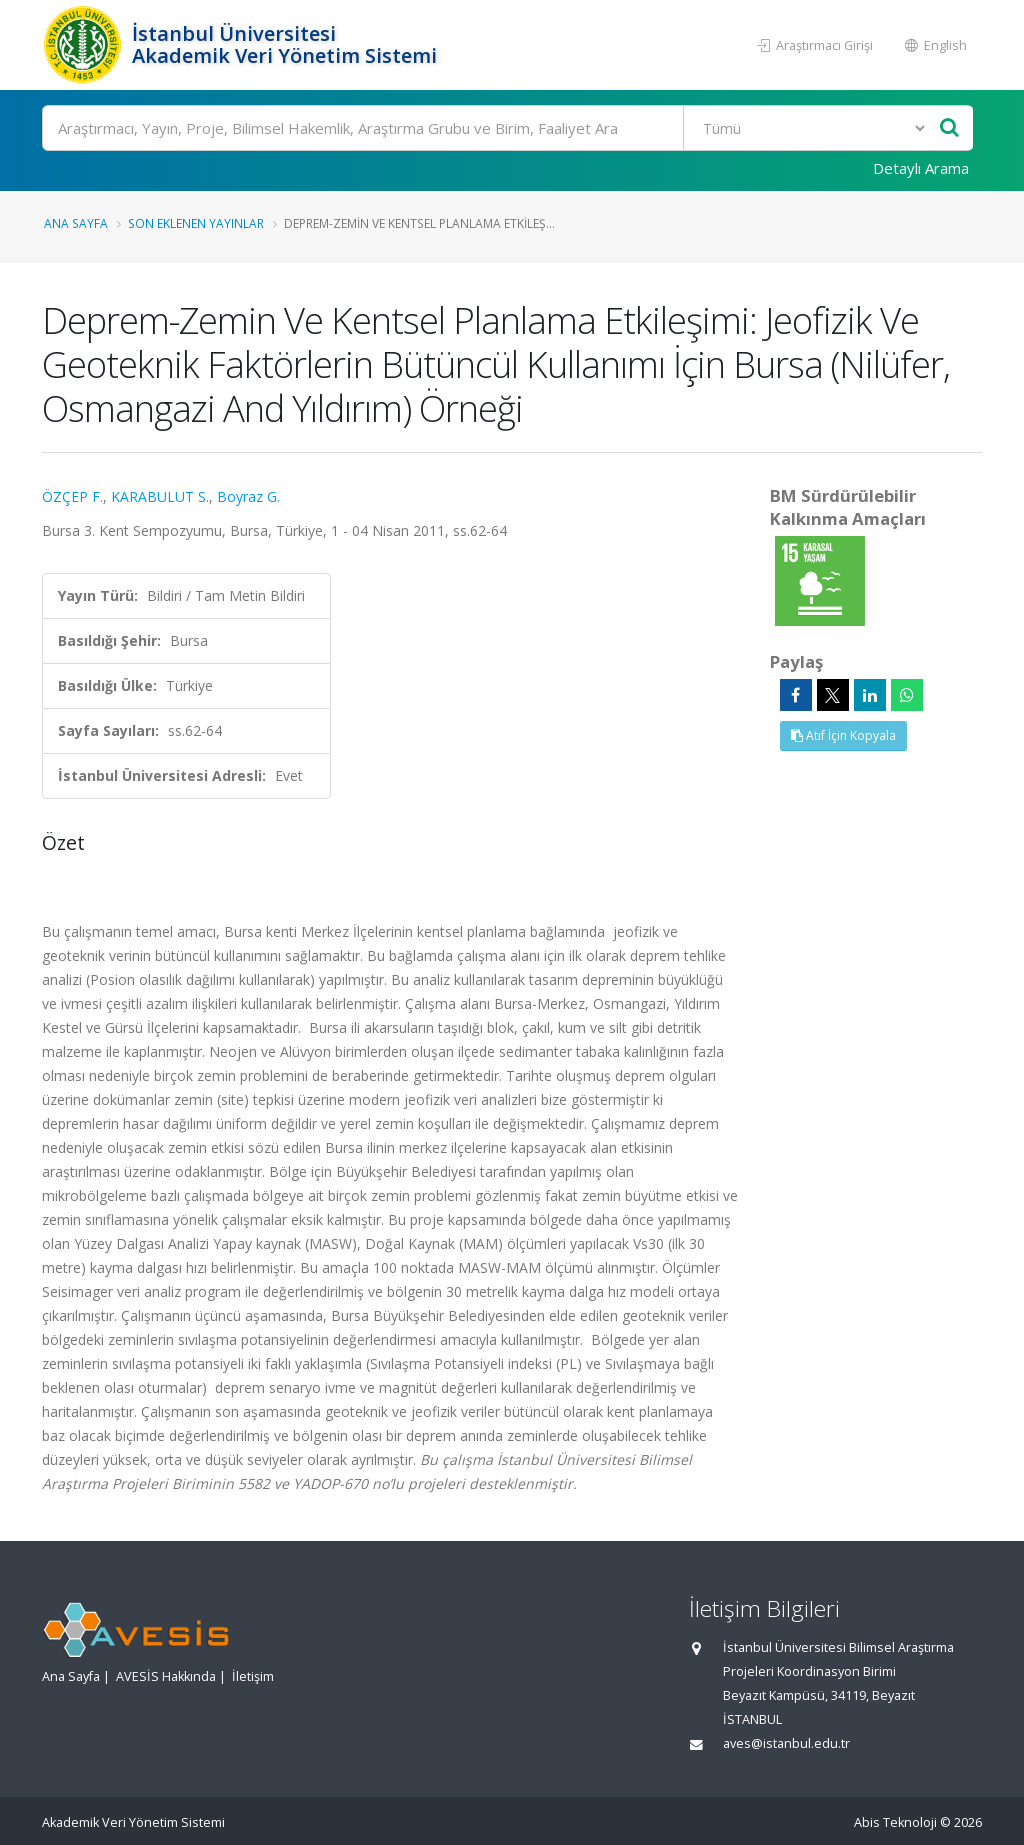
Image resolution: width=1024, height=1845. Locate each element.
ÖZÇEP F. (72, 496)
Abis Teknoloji (895, 1822)
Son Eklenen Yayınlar (196, 223)
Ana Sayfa (76, 223)
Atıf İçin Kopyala (843, 735)
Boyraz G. (248, 496)
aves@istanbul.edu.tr (786, 1743)
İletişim (253, 1676)
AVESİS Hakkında (166, 1676)
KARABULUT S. (160, 496)
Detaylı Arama (921, 168)
